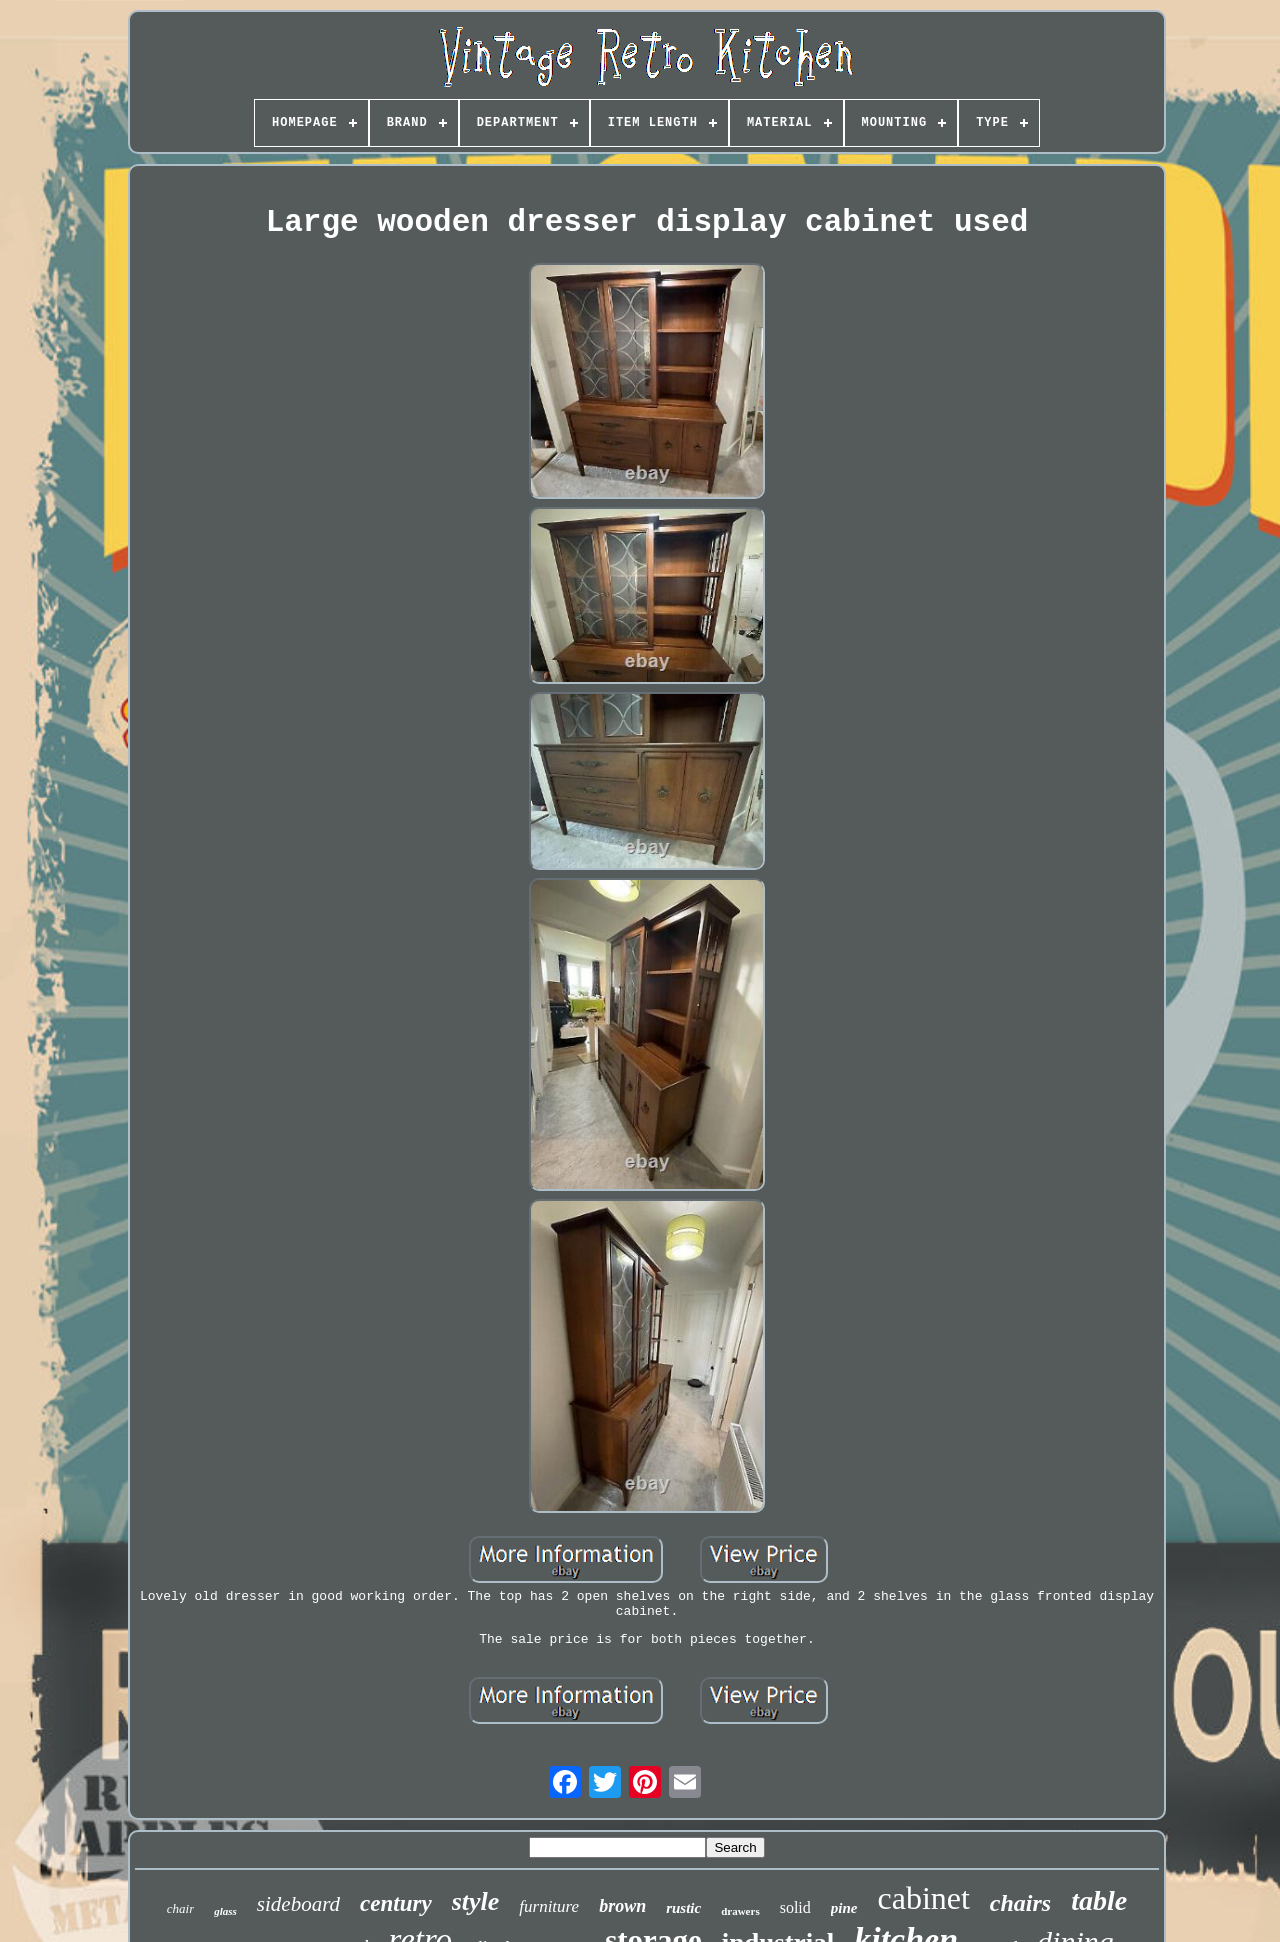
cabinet (923, 1898)
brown (622, 1906)
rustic (683, 1908)
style (476, 1901)
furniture (549, 1906)
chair (180, 1908)
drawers (740, 1911)
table (1099, 1900)
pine (844, 1908)
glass (225, 1911)
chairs (1020, 1903)
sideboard (298, 1904)
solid (795, 1907)
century (396, 1903)
